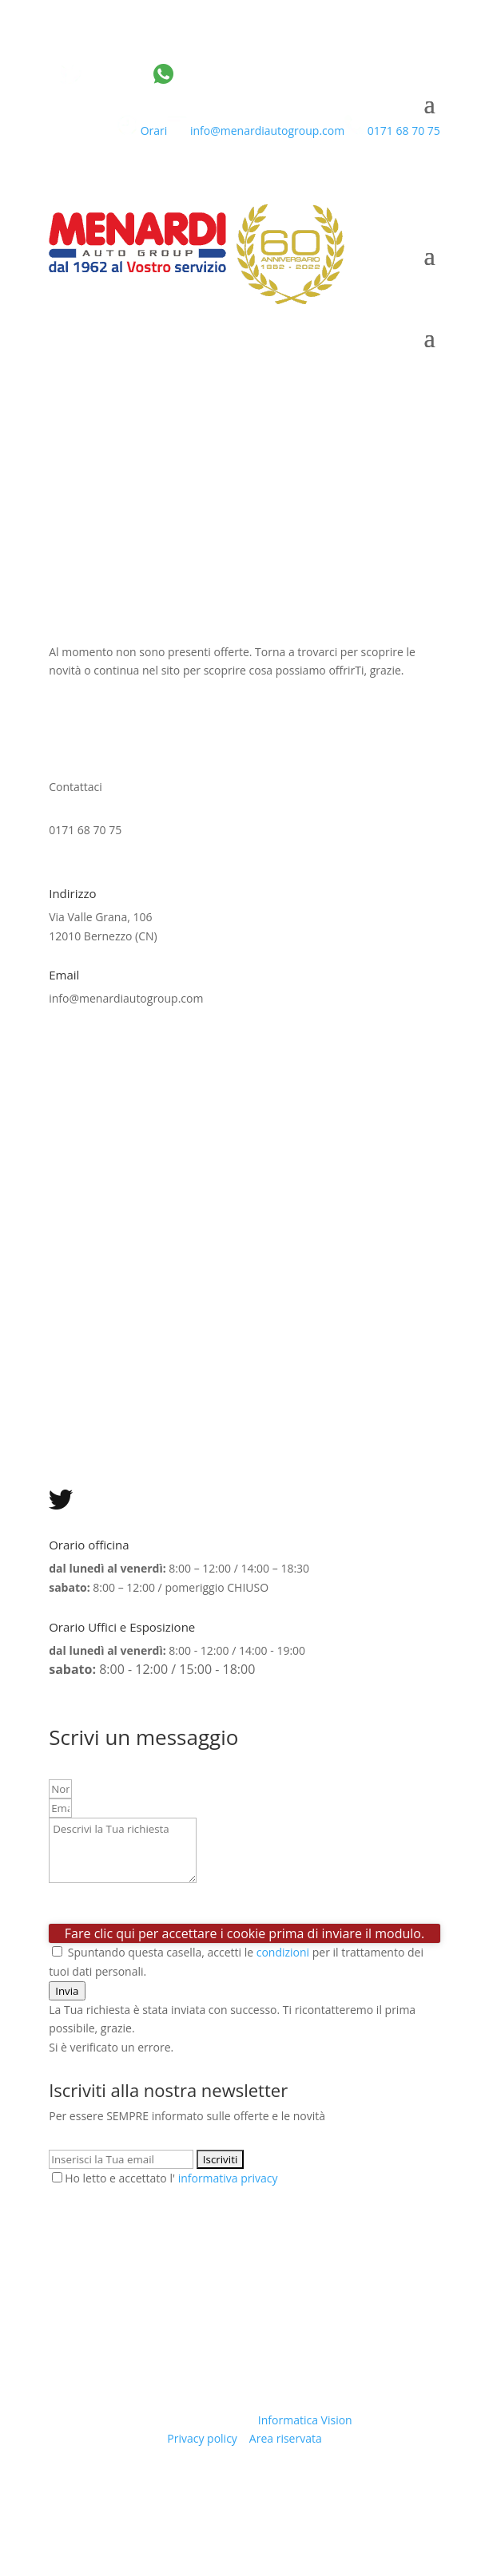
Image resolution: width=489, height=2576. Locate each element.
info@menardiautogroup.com (255, 130)
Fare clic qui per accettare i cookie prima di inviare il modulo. (244, 1933)
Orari (142, 130)
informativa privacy (228, 2178)
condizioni (282, 1952)
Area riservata (285, 2438)
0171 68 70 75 (392, 130)
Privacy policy (202, 2438)
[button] (67, 1990)
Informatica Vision (305, 2420)
